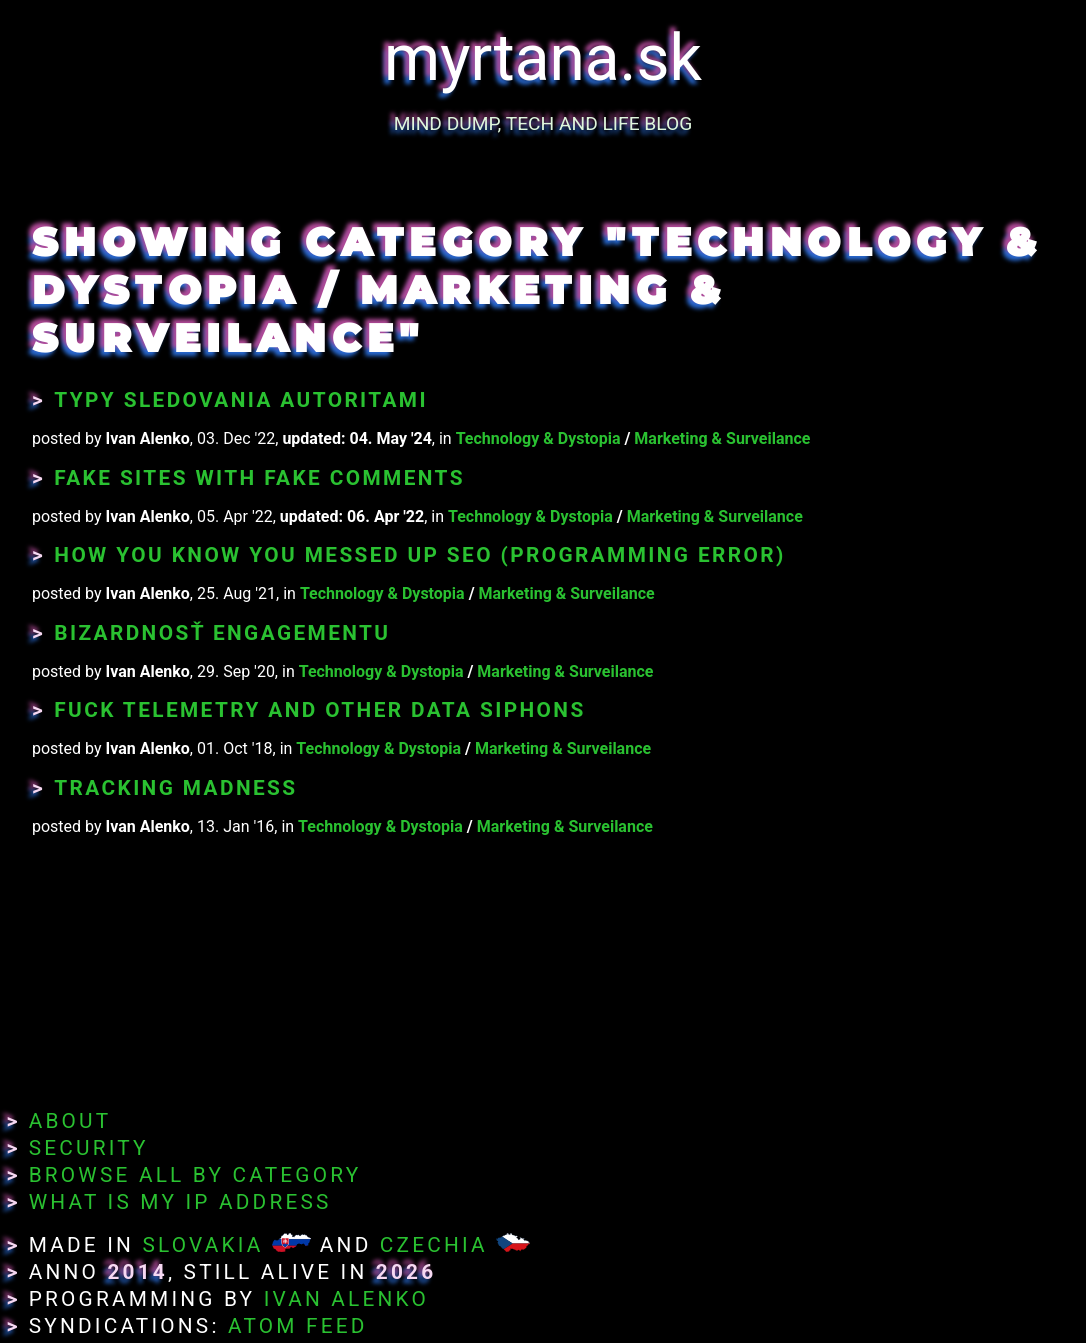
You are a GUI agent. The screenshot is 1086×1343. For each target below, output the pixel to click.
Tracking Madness (175, 788)
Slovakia (202, 1245)
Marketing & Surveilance (722, 438)
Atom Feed (298, 1326)
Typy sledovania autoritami (241, 400)
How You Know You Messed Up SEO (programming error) (419, 555)
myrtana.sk (543, 58)
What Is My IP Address (180, 1202)
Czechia (434, 1245)
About (70, 1121)
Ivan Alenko (346, 1299)
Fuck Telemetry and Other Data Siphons (319, 710)
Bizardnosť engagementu (222, 633)
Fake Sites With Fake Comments (259, 478)
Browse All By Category (195, 1175)
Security (89, 1148)
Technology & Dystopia (538, 438)
